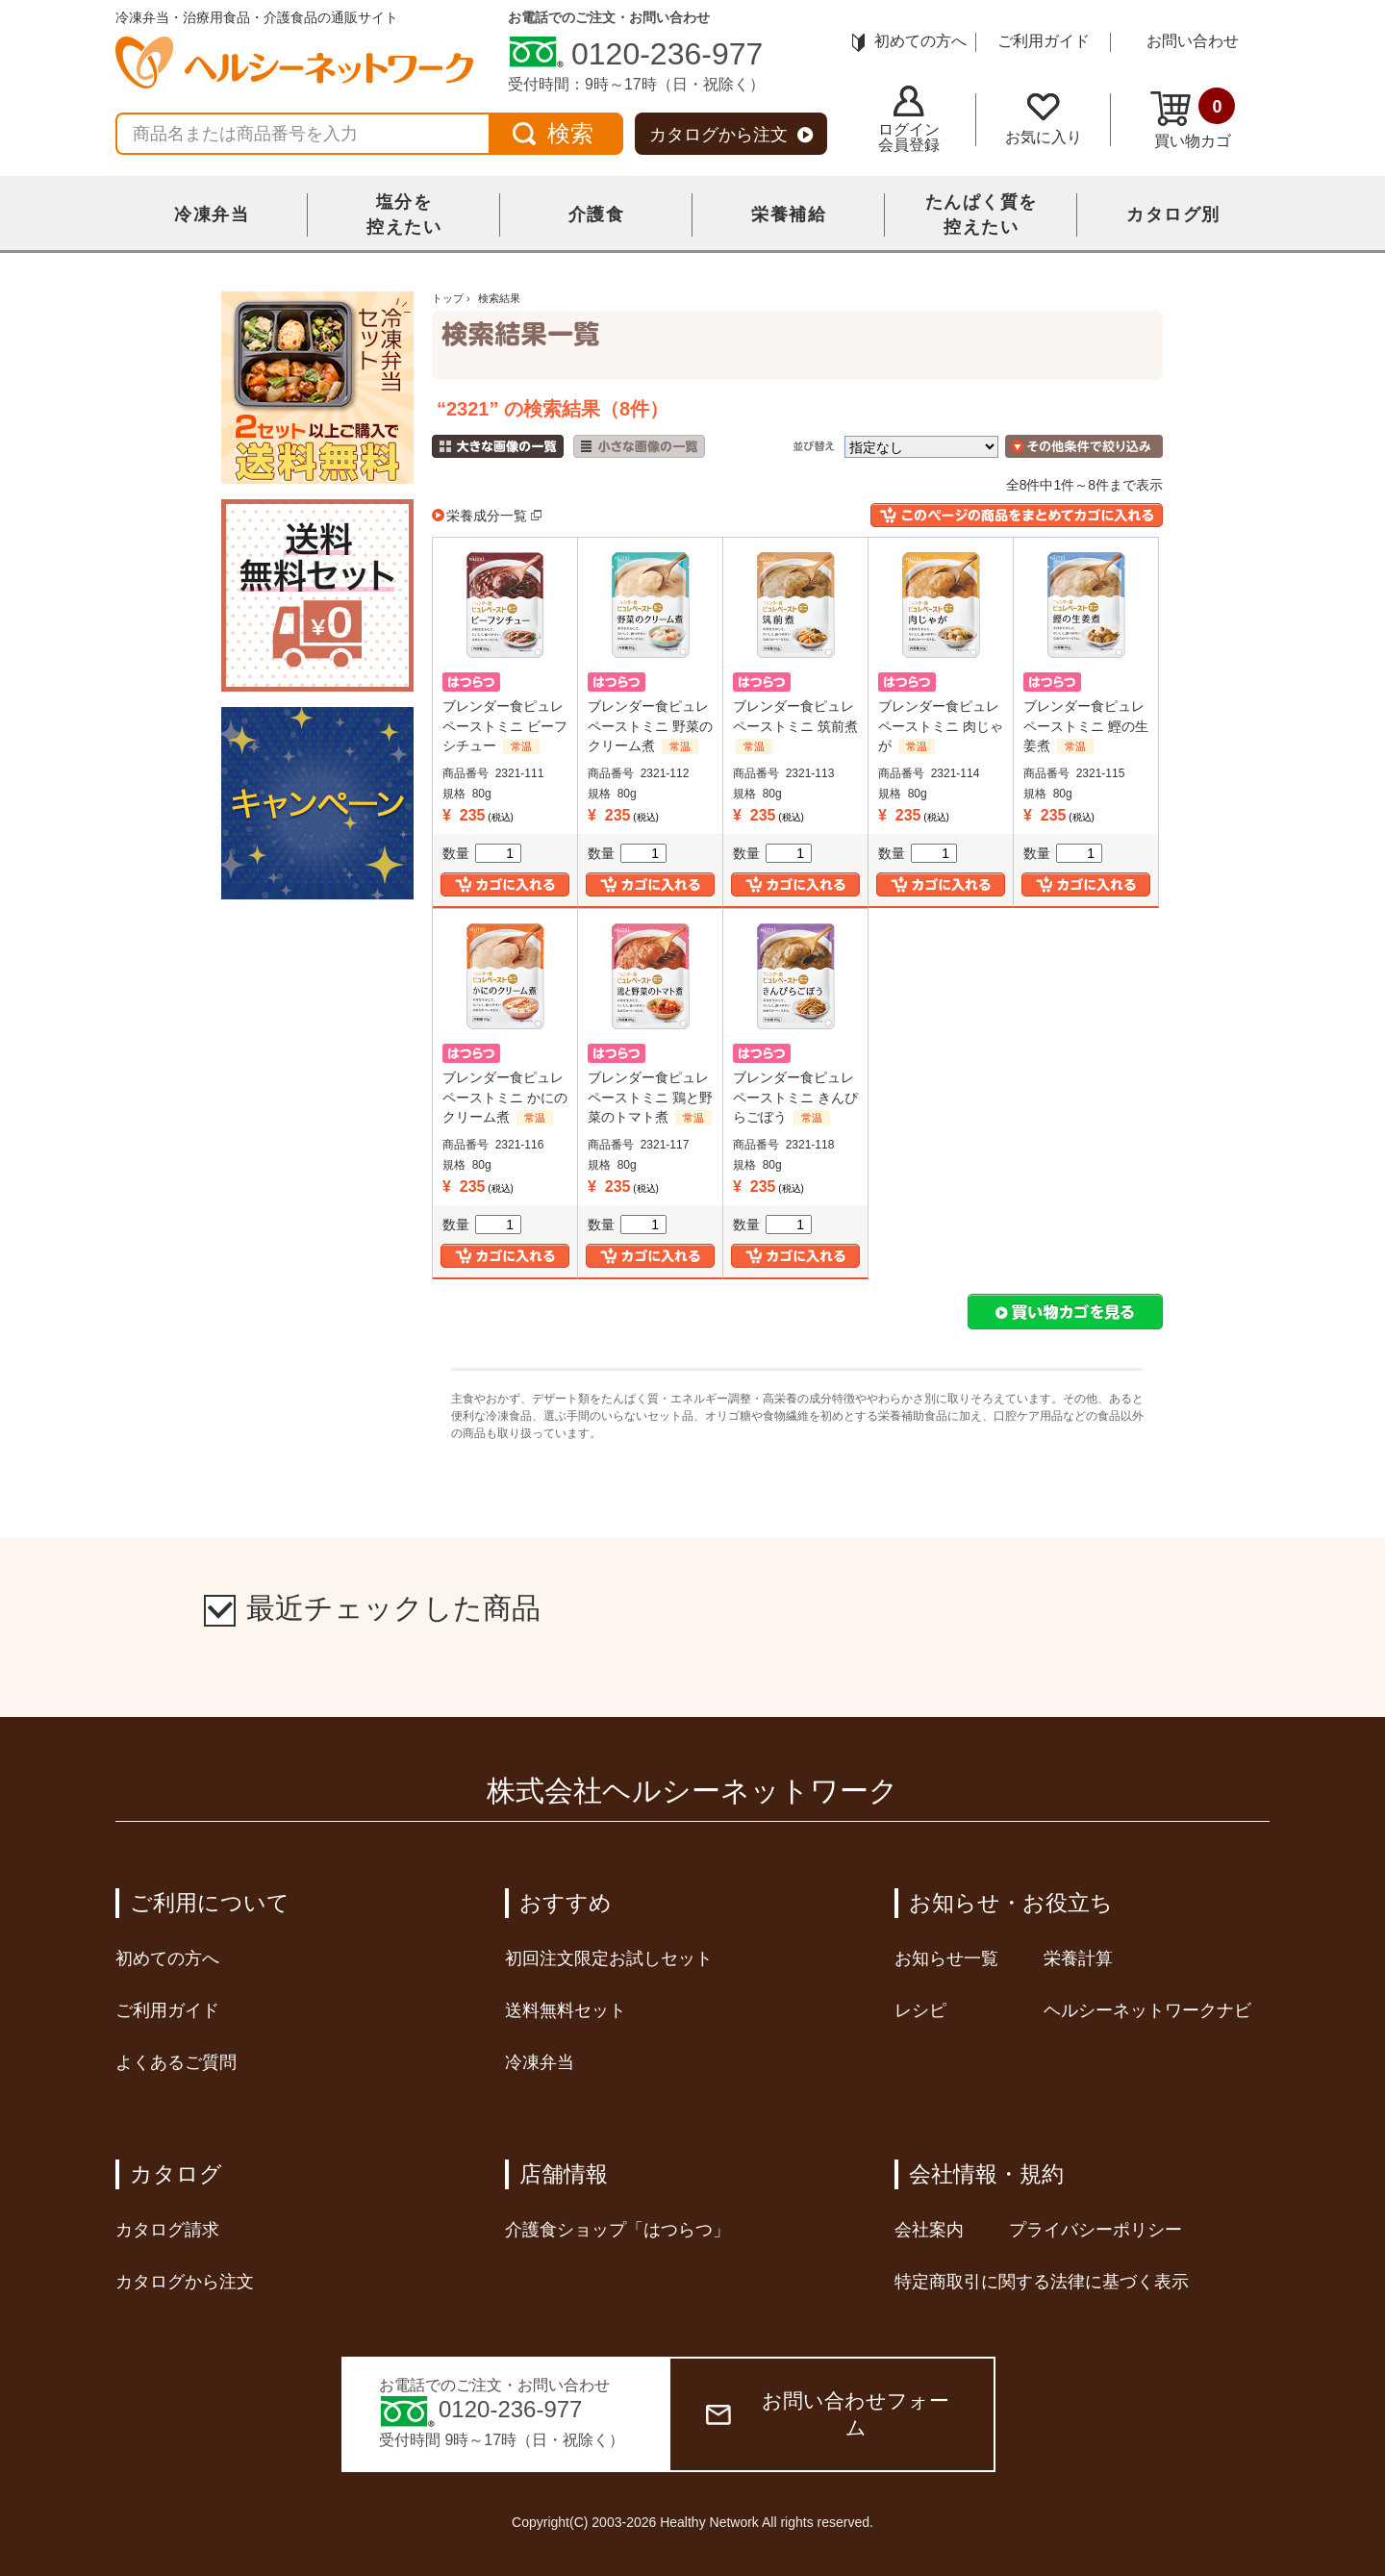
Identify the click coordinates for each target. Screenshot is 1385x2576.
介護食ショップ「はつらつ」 (617, 2229)
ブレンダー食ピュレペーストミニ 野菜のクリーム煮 (650, 725)
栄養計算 (1078, 1958)
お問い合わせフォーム (827, 2413)
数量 (481, 853)
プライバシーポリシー (1095, 2229)
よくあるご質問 (176, 2062)
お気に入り (1043, 119)
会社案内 (929, 2229)
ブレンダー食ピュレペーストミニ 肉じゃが (940, 725)
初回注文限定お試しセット (609, 1958)
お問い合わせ (1192, 41)
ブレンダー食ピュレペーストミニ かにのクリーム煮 (504, 1097)
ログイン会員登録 (909, 119)
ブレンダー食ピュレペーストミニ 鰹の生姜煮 (1085, 725)
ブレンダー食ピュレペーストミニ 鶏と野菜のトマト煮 (650, 1097)
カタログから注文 (731, 134)
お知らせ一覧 (946, 1958)
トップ (448, 298)
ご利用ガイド (1043, 41)
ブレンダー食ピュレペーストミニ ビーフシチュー (504, 725)
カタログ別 (1173, 214)
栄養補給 (788, 214)
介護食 (596, 214)
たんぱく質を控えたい (981, 214)
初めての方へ (909, 41)
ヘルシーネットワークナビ (1147, 2010)
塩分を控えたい (403, 214)
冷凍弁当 (211, 214)
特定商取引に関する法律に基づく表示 (1041, 2281)
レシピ (920, 2010)
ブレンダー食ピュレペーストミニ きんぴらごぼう (795, 1097)
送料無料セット (565, 2010)
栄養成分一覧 (486, 515)
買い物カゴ (1192, 118)
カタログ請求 (167, 2229)
